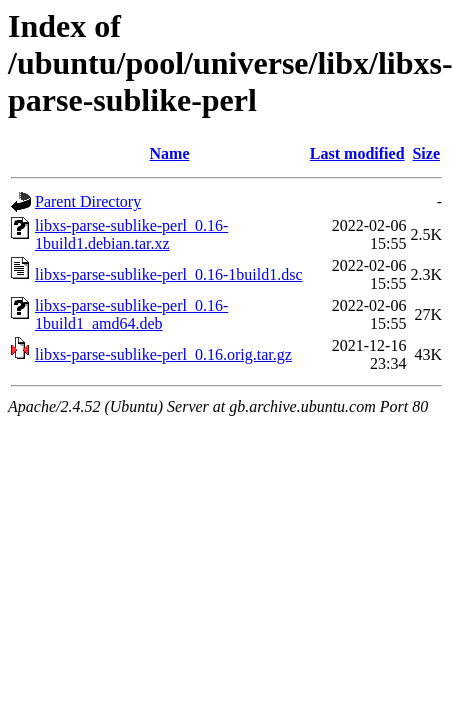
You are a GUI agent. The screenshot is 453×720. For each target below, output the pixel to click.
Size (426, 153)
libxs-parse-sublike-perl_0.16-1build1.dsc (169, 274)
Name (170, 153)
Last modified (357, 153)
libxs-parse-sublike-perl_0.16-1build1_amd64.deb (131, 314)
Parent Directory (88, 201)
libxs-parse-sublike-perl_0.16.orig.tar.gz (163, 354)
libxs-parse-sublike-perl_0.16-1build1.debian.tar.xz (131, 234)
